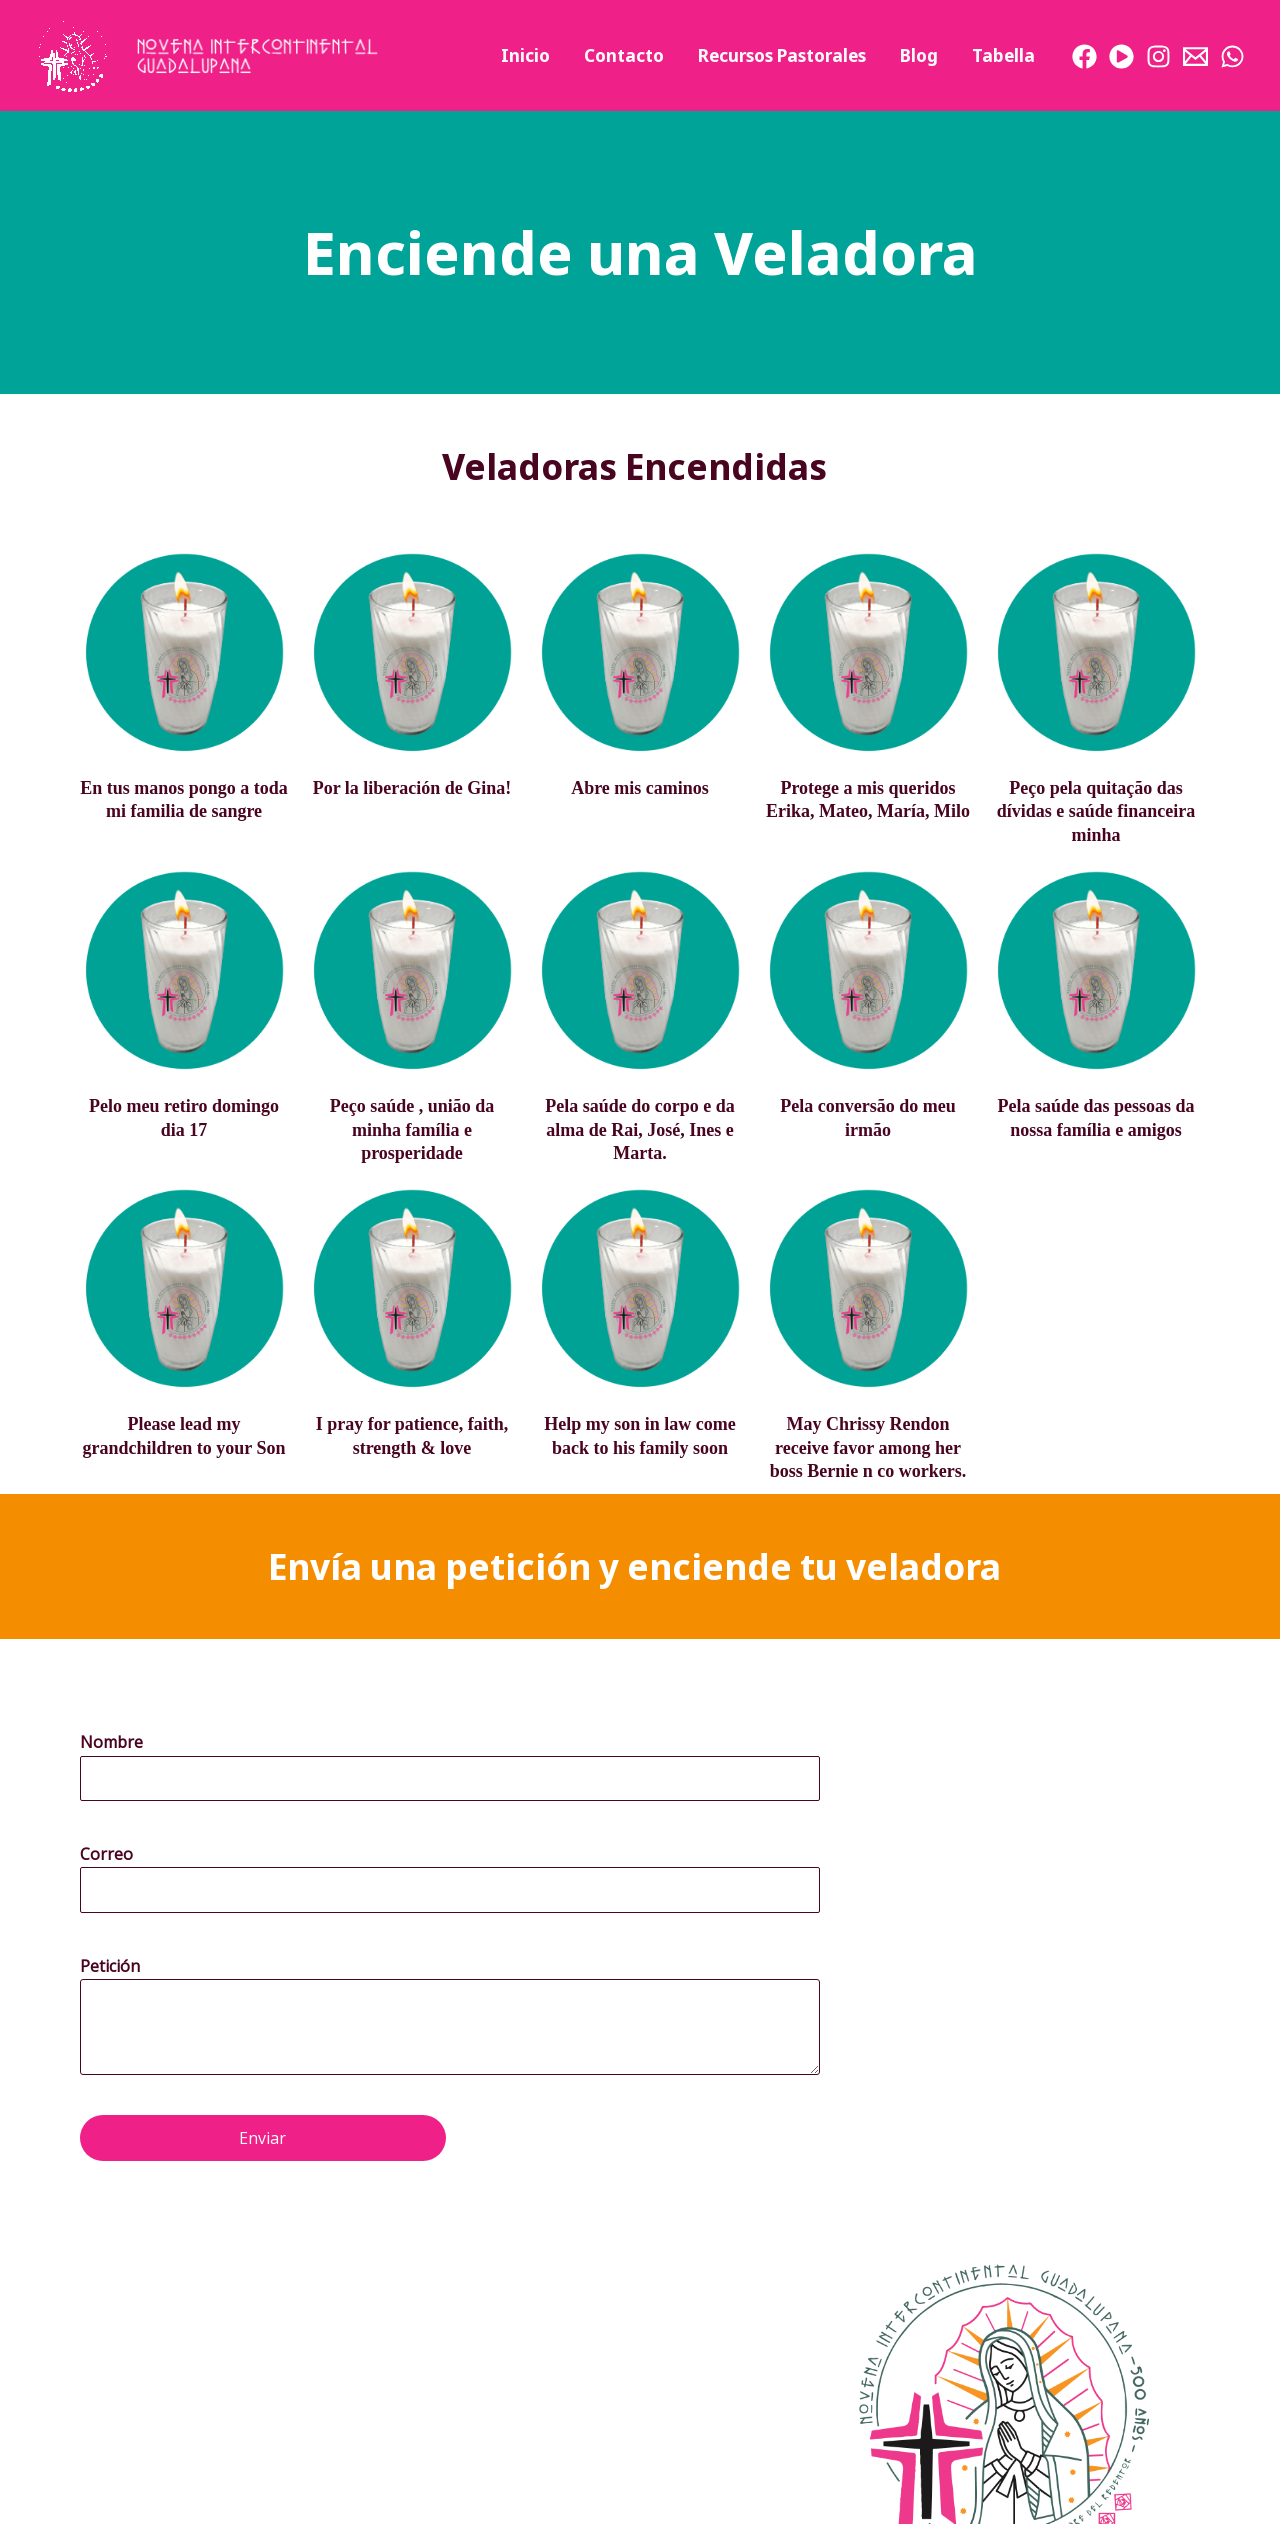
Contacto (624, 55)
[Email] (1195, 56)
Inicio (525, 55)
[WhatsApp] (1232, 56)
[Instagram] (1158, 56)
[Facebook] (1084, 56)
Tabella (1003, 55)
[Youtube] (1121, 56)
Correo (106, 1854)
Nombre (111, 1742)
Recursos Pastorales (782, 55)
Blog (919, 55)
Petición (110, 1966)
